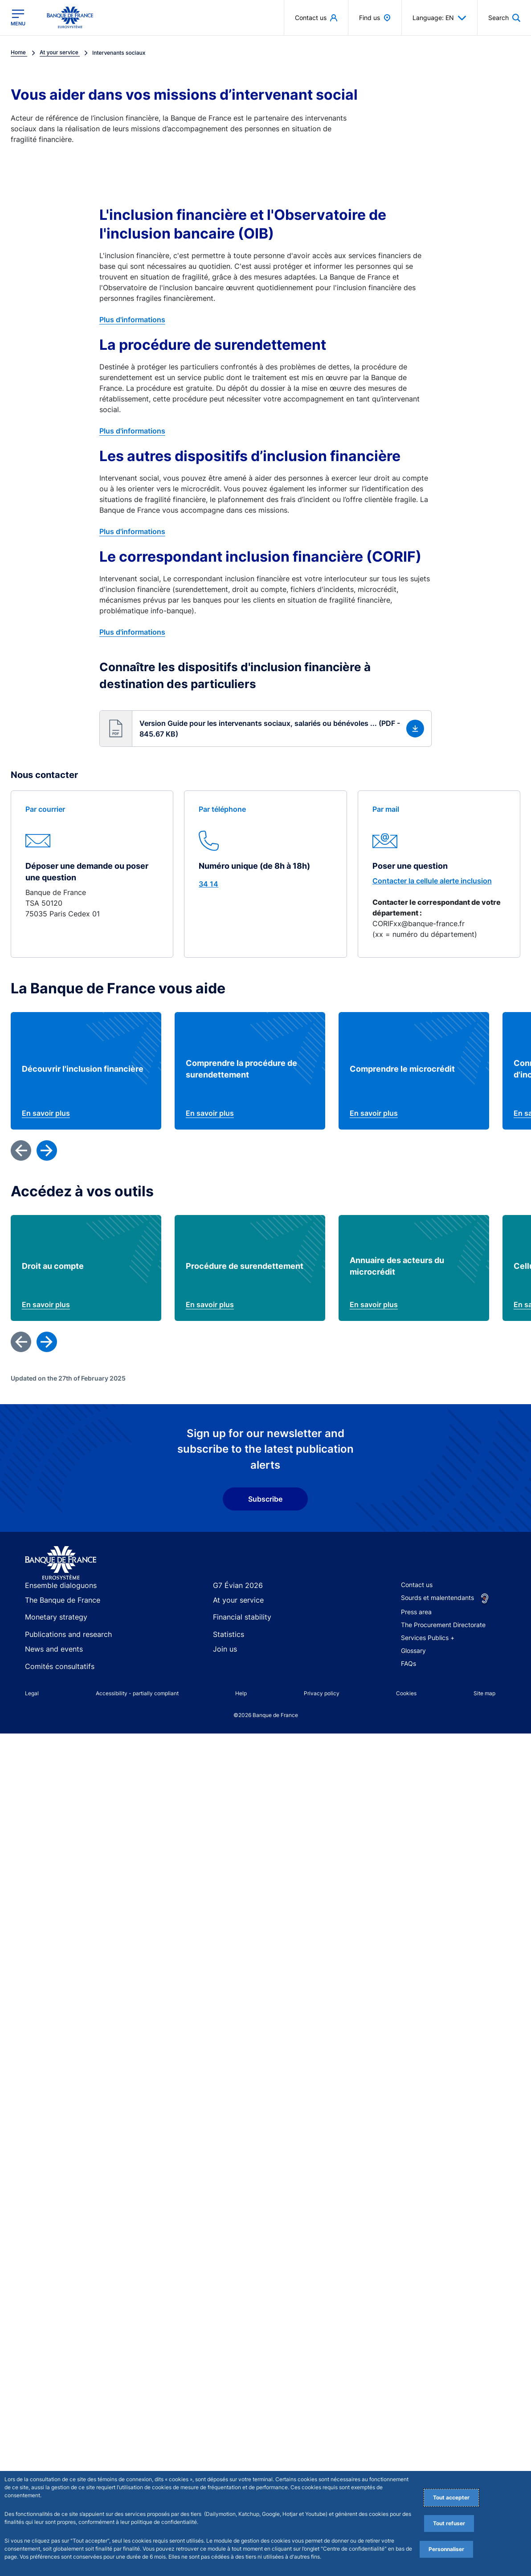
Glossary (413, 1674)
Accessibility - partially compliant (137, 1713)
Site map (484, 1713)
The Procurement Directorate (443, 1649)
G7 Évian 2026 (234, 1609)
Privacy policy (321, 1713)
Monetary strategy (52, 1640)
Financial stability (238, 1640)
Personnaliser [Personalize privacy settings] (446, 2549)
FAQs (408, 1687)
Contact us (417, 1608)
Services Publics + (427, 1661)
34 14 (208, 883)
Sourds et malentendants (437, 1621)
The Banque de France (58, 1625)
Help (241, 1713)
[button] (265, 728)
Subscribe (265, 1523)
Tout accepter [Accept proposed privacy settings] (451, 2497)
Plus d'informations (132, 319)
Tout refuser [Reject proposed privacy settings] (449, 2523)
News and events (50, 1671)
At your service (235, 1625)
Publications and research (62, 1655)
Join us (223, 1671)
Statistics (226, 1655)
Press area (416, 1636)
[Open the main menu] (18, 17)
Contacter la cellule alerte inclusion (432, 880)
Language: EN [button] (439, 17)
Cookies (406, 1713)
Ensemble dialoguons (55, 1609)
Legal (32, 1713)
